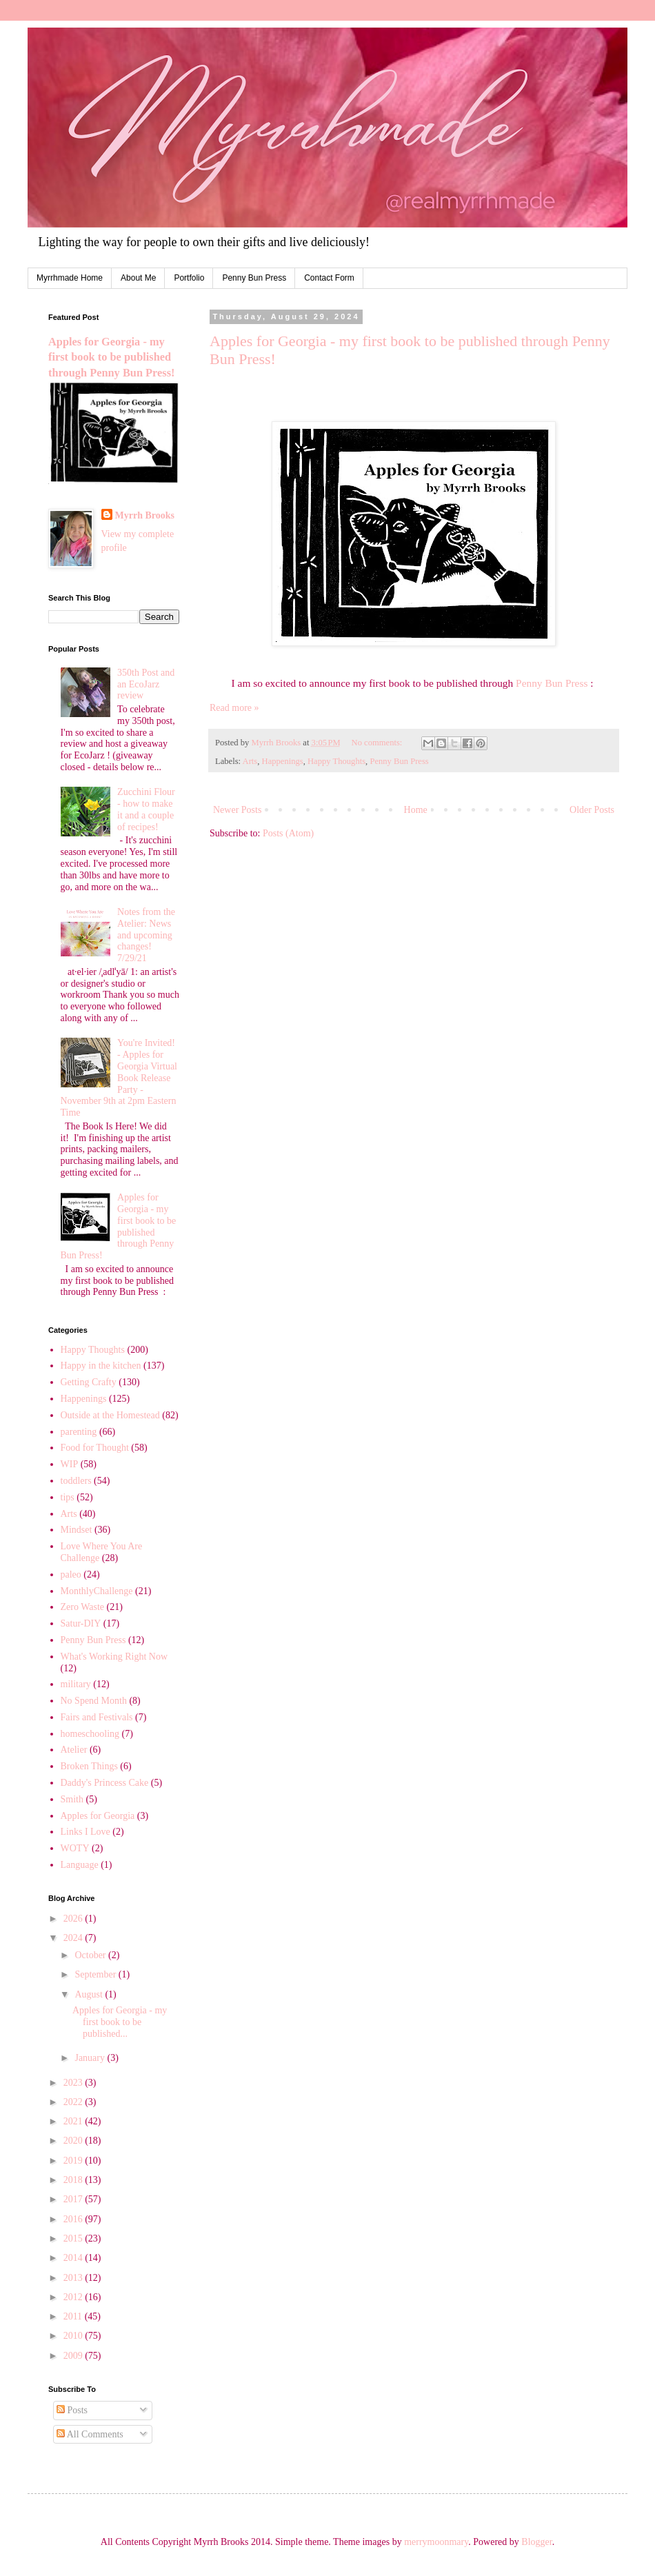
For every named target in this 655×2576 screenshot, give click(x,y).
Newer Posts (237, 810)
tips (67, 1497)
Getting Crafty (89, 1382)
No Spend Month (94, 1700)
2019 (74, 2160)
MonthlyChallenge (97, 1591)
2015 (74, 2238)
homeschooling (90, 1734)
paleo (71, 1574)
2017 (74, 2199)
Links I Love (85, 1832)
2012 (74, 2297)
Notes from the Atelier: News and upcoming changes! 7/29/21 (146, 935)
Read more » (234, 708)
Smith (72, 1799)
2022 (74, 2102)
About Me (138, 278)
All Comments (90, 2434)
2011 (74, 2316)
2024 (74, 1938)
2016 (74, 2219)
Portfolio (189, 278)
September (96, 1974)
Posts (72, 2410)
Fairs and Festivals (97, 1717)
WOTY (75, 1848)
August (89, 1994)
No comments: (378, 742)
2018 (74, 2180)
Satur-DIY (81, 1623)
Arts (250, 761)
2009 (74, 2356)
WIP (70, 1464)
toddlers (76, 1481)
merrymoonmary (436, 2542)
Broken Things (89, 1766)
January (90, 2058)
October (91, 1955)
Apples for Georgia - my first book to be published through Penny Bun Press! (111, 357)
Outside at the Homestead (110, 1415)
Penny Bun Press (254, 278)
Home (415, 810)
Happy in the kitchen (101, 1365)
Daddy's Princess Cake (105, 1783)
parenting (79, 1432)
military (76, 1684)
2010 (74, 2336)
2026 (74, 1918)
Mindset (76, 1530)
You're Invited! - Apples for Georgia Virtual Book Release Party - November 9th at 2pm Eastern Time (119, 1078)
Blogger (536, 2542)
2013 (74, 2278)
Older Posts (592, 810)
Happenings (282, 761)
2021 (74, 2121)
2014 (74, 2258)
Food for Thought (95, 1447)
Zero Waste (83, 1607)
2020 (74, 2140)
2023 (74, 2082)
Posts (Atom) (288, 833)
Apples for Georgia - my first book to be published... (119, 2022)
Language (80, 1865)
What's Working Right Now (114, 1656)
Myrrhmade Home (70, 278)
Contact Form (329, 278)
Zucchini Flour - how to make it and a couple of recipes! (146, 809)
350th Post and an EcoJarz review (145, 684)
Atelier (74, 1749)
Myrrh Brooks (144, 515)
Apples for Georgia (98, 1816)
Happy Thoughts (336, 761)
